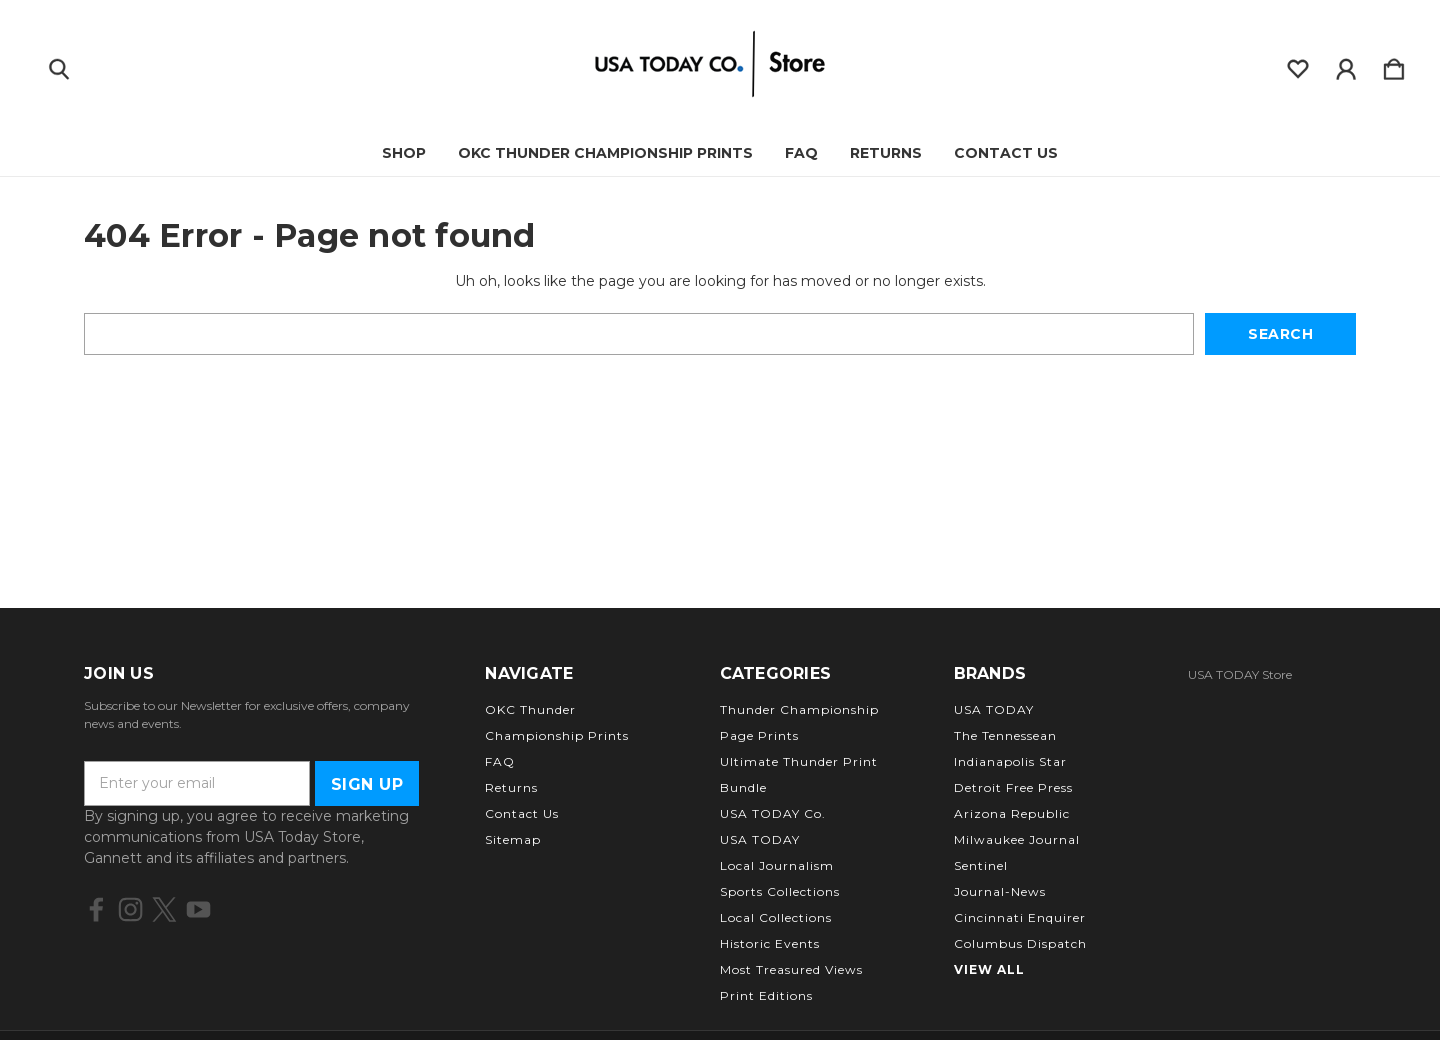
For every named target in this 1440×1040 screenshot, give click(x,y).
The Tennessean (1005, 735)
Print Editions (766, 995)
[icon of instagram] (130, 909)
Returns (886, 153)
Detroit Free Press (1013, 787)
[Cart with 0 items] (1394, 65)
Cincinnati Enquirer (1020, 917)
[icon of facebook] (96, 909)
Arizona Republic (1012, 813)
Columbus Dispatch (1020, 943)
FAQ (801, 153)
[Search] (59, 65)
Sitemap (513, 839)
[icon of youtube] (198, 909)
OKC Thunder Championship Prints (605, 153)
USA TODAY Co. (773, 813)
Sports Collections (780, 891)
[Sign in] (1346, 65)
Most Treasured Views (791, 969)
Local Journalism (777, 865)
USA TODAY (760, 839)
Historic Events (770, 943)
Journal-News (1000, 891)
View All (989, 969)
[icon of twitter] (164, 909)
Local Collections (776, 917)
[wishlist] (1298, 65)
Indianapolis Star (1010, 761)
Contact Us (1006, 153)
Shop (404, 153)
